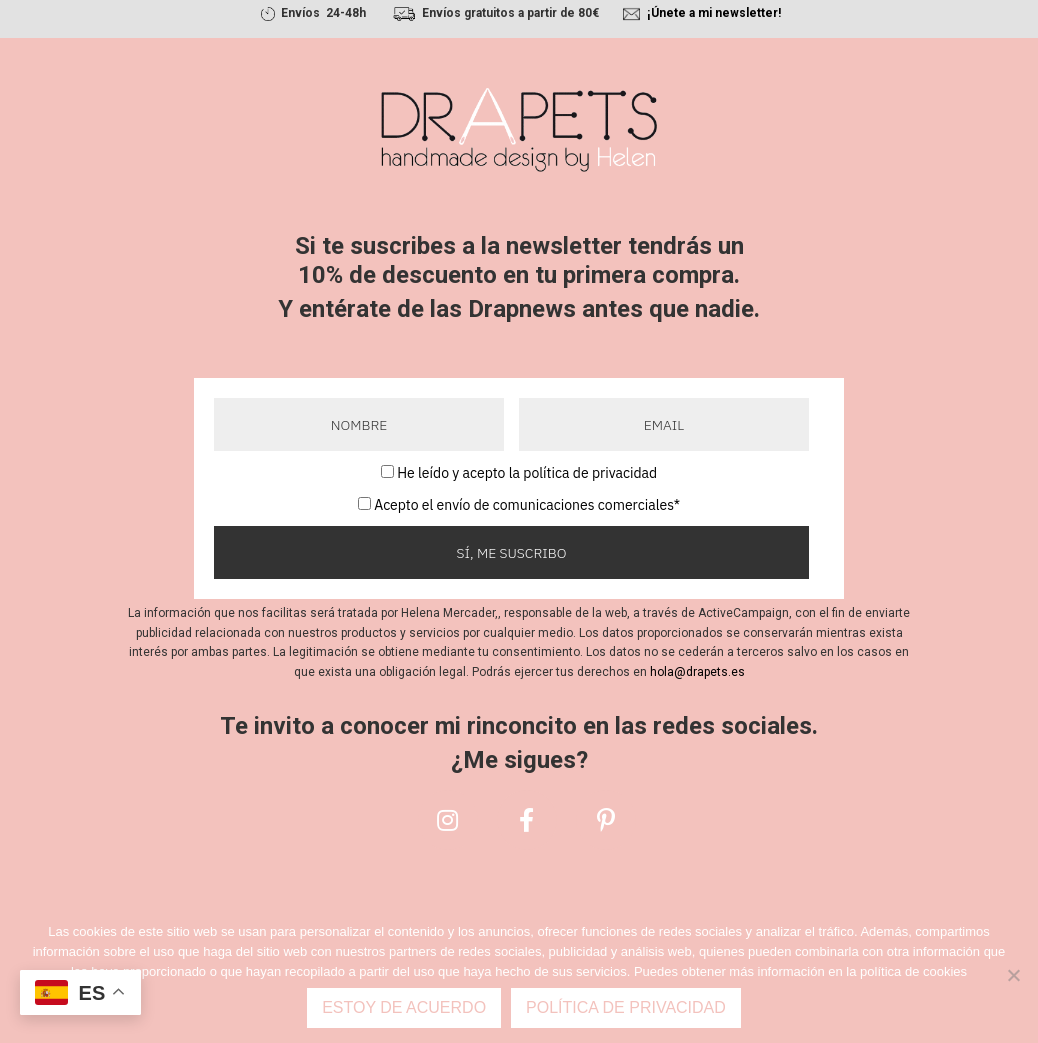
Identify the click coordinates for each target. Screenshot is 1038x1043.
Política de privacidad (626, 1007)
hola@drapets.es (697, 672)
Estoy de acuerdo (404, 1007)
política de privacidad (590, 473)
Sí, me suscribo (512, 553)
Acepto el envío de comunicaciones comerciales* (527, 505)
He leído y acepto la (527, 473)
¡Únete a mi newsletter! (714, 13)
